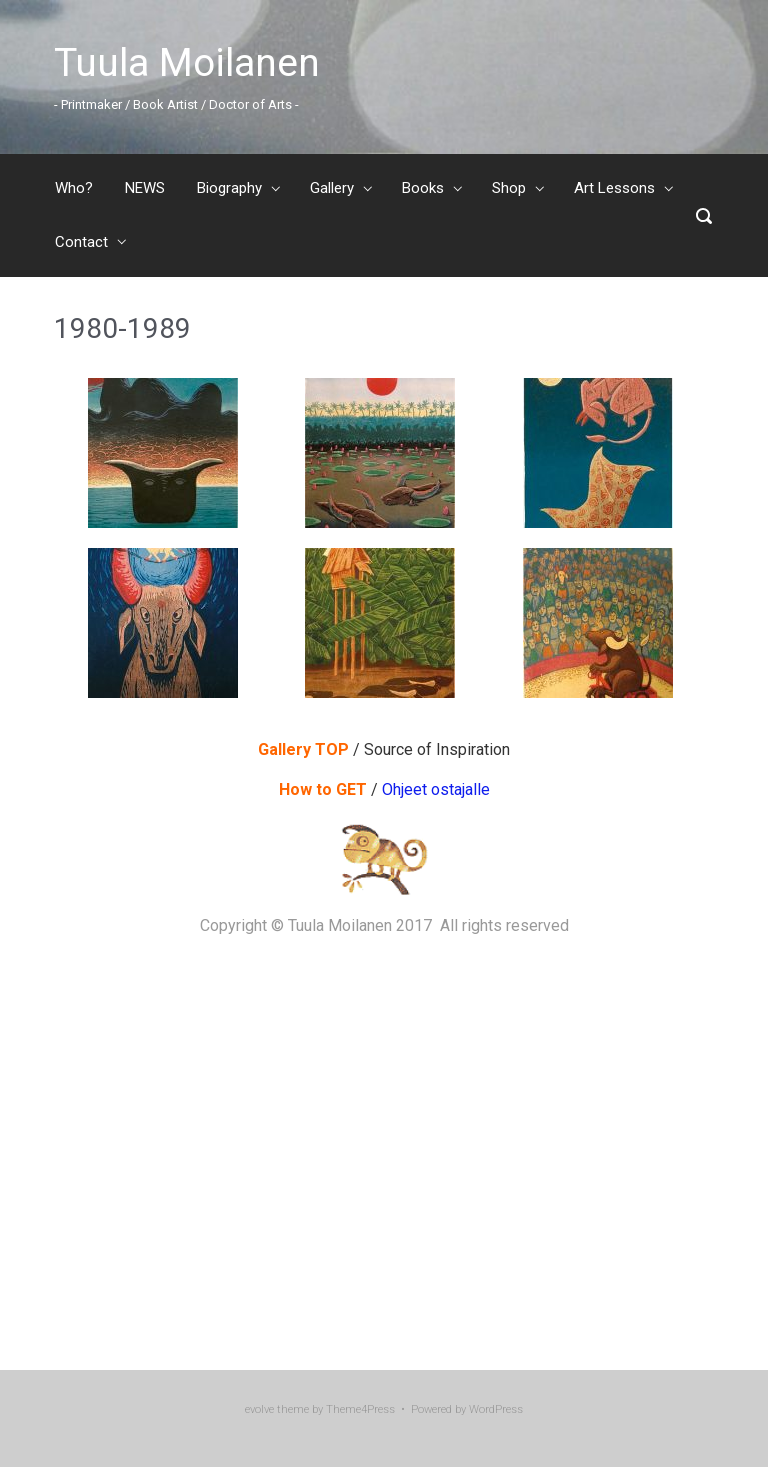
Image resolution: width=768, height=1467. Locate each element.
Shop (509, 188)
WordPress (496, 1409)
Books (423, 188)
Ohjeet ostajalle (434, 789)
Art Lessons (614, 188)
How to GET (325, 789)
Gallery (332, 188)
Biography (229, 188)
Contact (81, 242)
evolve (259, 1409)
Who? (74, 188)
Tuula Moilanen (187, 63)
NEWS (145, 188)
